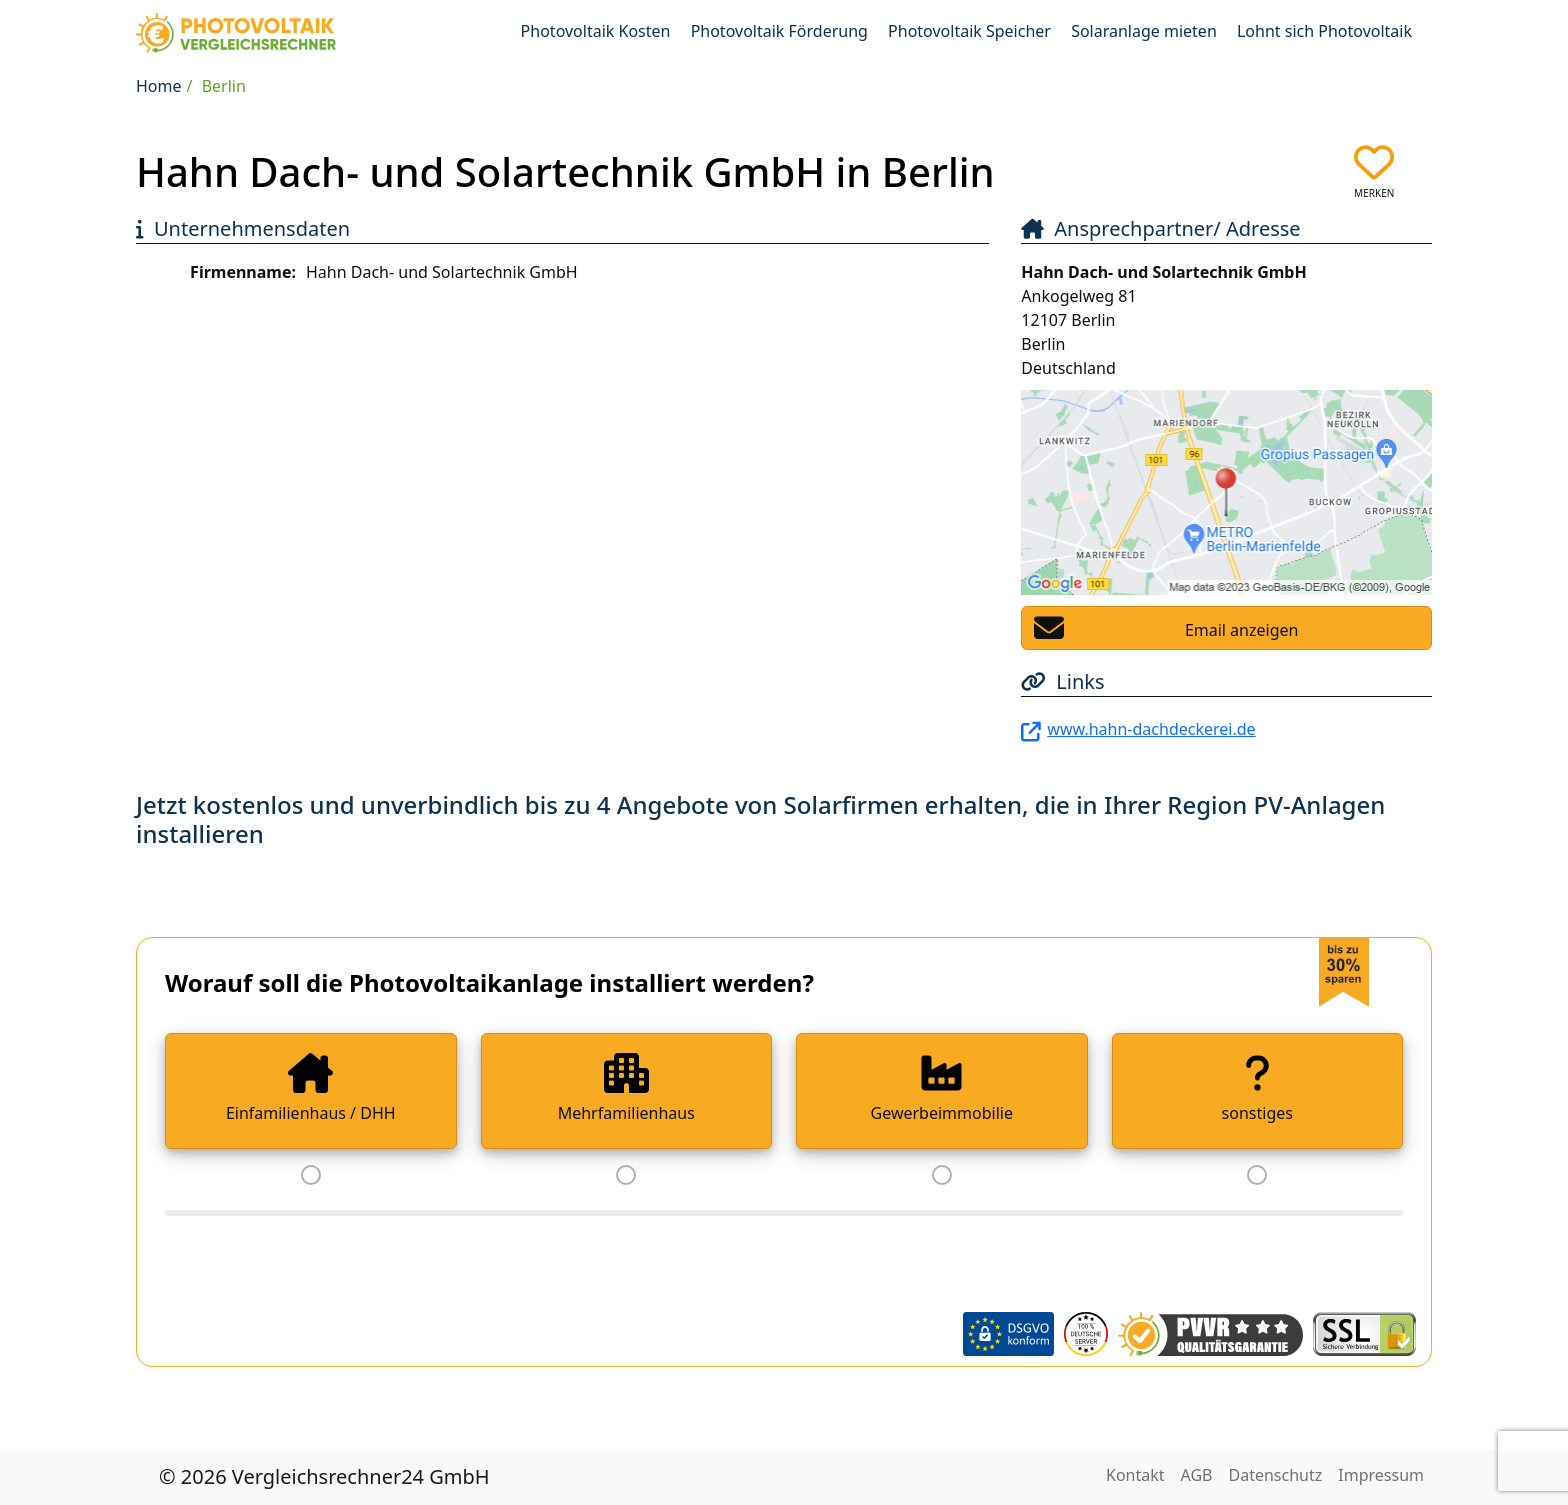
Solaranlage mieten (1144, 31)
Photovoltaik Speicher (969, 31)
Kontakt (1135, 1475)
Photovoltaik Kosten (596, 31)
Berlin (224, 86)
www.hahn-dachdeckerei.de (1151, 729)
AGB (1197, 1475)
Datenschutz (1276, 1475)
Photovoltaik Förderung (779, 31)
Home (159, 86)
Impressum (1381, 1475)
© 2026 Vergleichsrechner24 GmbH (324, 1476)
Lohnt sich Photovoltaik (1324, 31)
